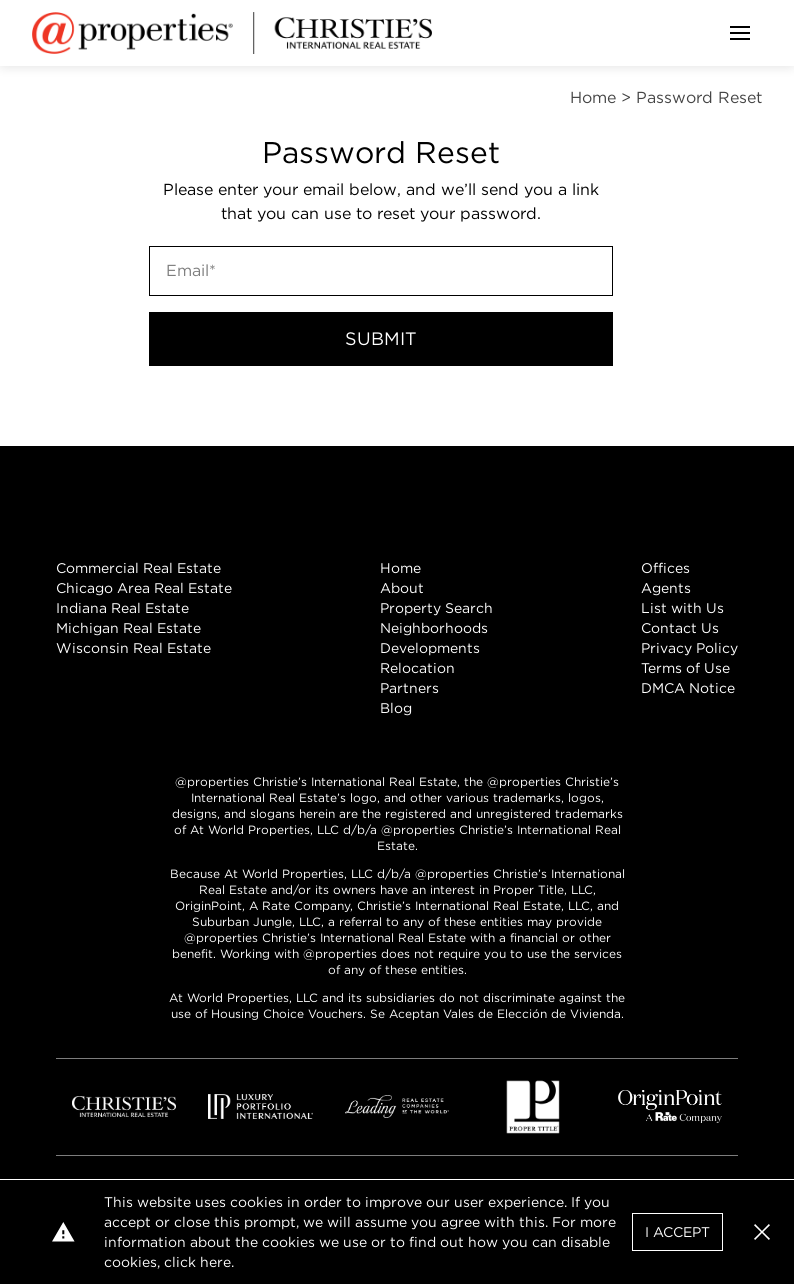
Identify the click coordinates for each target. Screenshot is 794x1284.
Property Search (436, 608)
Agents (666, 588)
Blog (396, 708)
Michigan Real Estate (128, 628)
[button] (762, 1232)
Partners (409, 688)
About (402, 588)
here (215, 1262)
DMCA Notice (688, 688)
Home (400, 568)
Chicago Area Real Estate (144, 588)
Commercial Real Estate (138, 568)
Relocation (417, 668)
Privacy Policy (689, 648)
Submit (381, 338)
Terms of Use (685, 668)
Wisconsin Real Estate (133, 648)
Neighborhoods (434, 628)
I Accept (677, 1232)
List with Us (682, 608)
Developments (430, 648)
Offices (665, 568)
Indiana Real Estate (122, 608)
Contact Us (680, 628)
